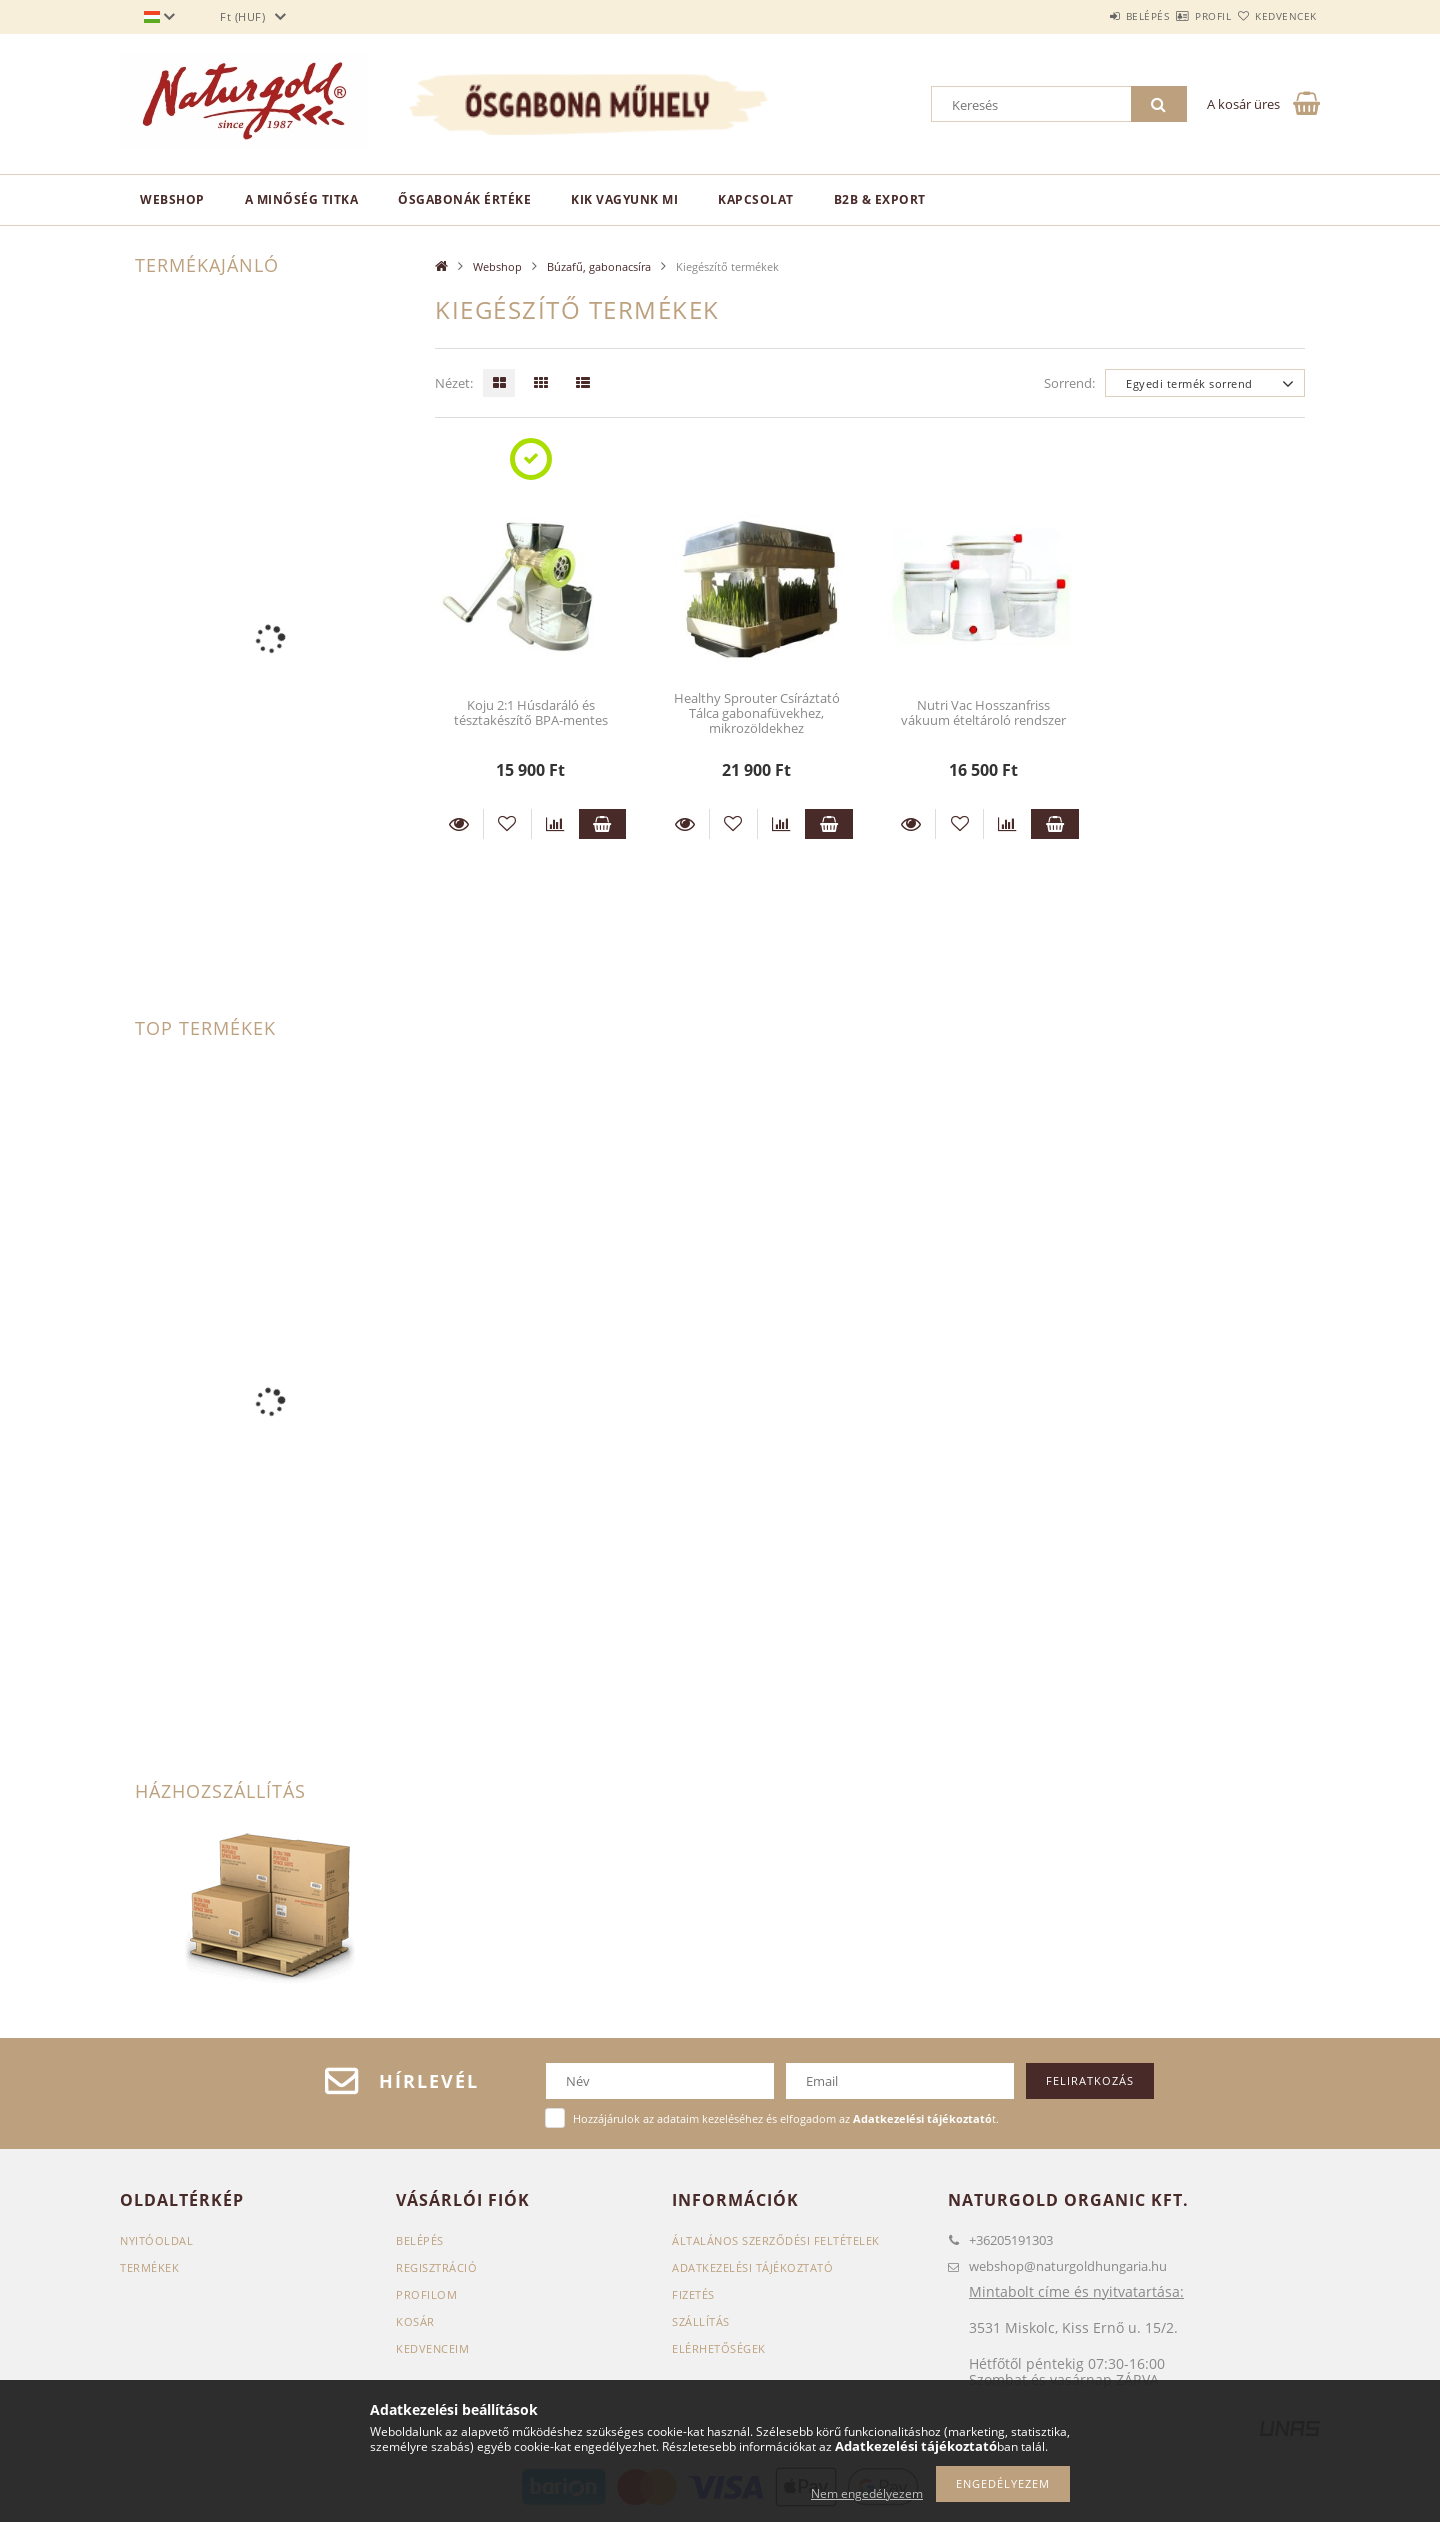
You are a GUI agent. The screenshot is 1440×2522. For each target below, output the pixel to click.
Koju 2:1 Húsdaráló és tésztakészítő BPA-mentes (531, 712)
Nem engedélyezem (867, 2493)
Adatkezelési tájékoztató (752, 2267)
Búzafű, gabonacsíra (599, 266)
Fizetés (693, 2294)
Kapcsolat (756, 199)
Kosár (415, 2321)
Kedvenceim (432, 2348)
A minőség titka (302, 199)
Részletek (459, 824)
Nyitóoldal (156, 2240)
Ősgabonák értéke (464, 199)
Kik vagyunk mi (624, 199)
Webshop (172, 199)
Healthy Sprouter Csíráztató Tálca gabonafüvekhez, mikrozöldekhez (757, 713)
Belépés (1089, 16)
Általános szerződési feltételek (776, 2240)
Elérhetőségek (719, 2348)
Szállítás (701, 2321)
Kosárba (603, 824)
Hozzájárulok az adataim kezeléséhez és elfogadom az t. (786, 2118)
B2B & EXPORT (880, 199)
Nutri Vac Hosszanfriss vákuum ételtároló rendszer (983, 712)
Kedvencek (1275, 16)
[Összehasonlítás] (555, 824)
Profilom (426, 2294)
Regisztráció (436, 2267)
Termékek (149, 2267)
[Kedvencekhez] (507, 824)
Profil (1178, 16)
